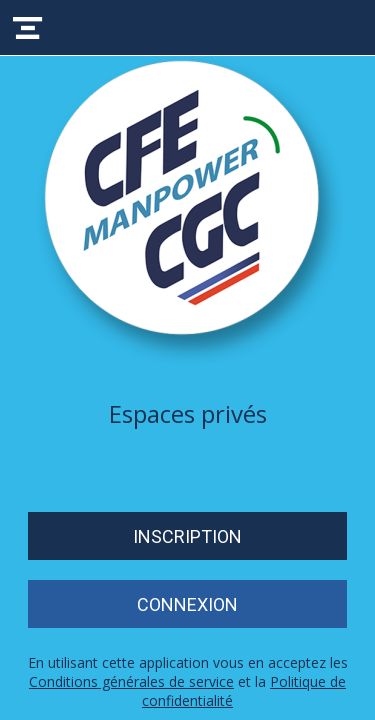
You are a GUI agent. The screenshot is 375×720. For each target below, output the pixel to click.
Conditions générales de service (131, 681)
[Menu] (28, 28)
